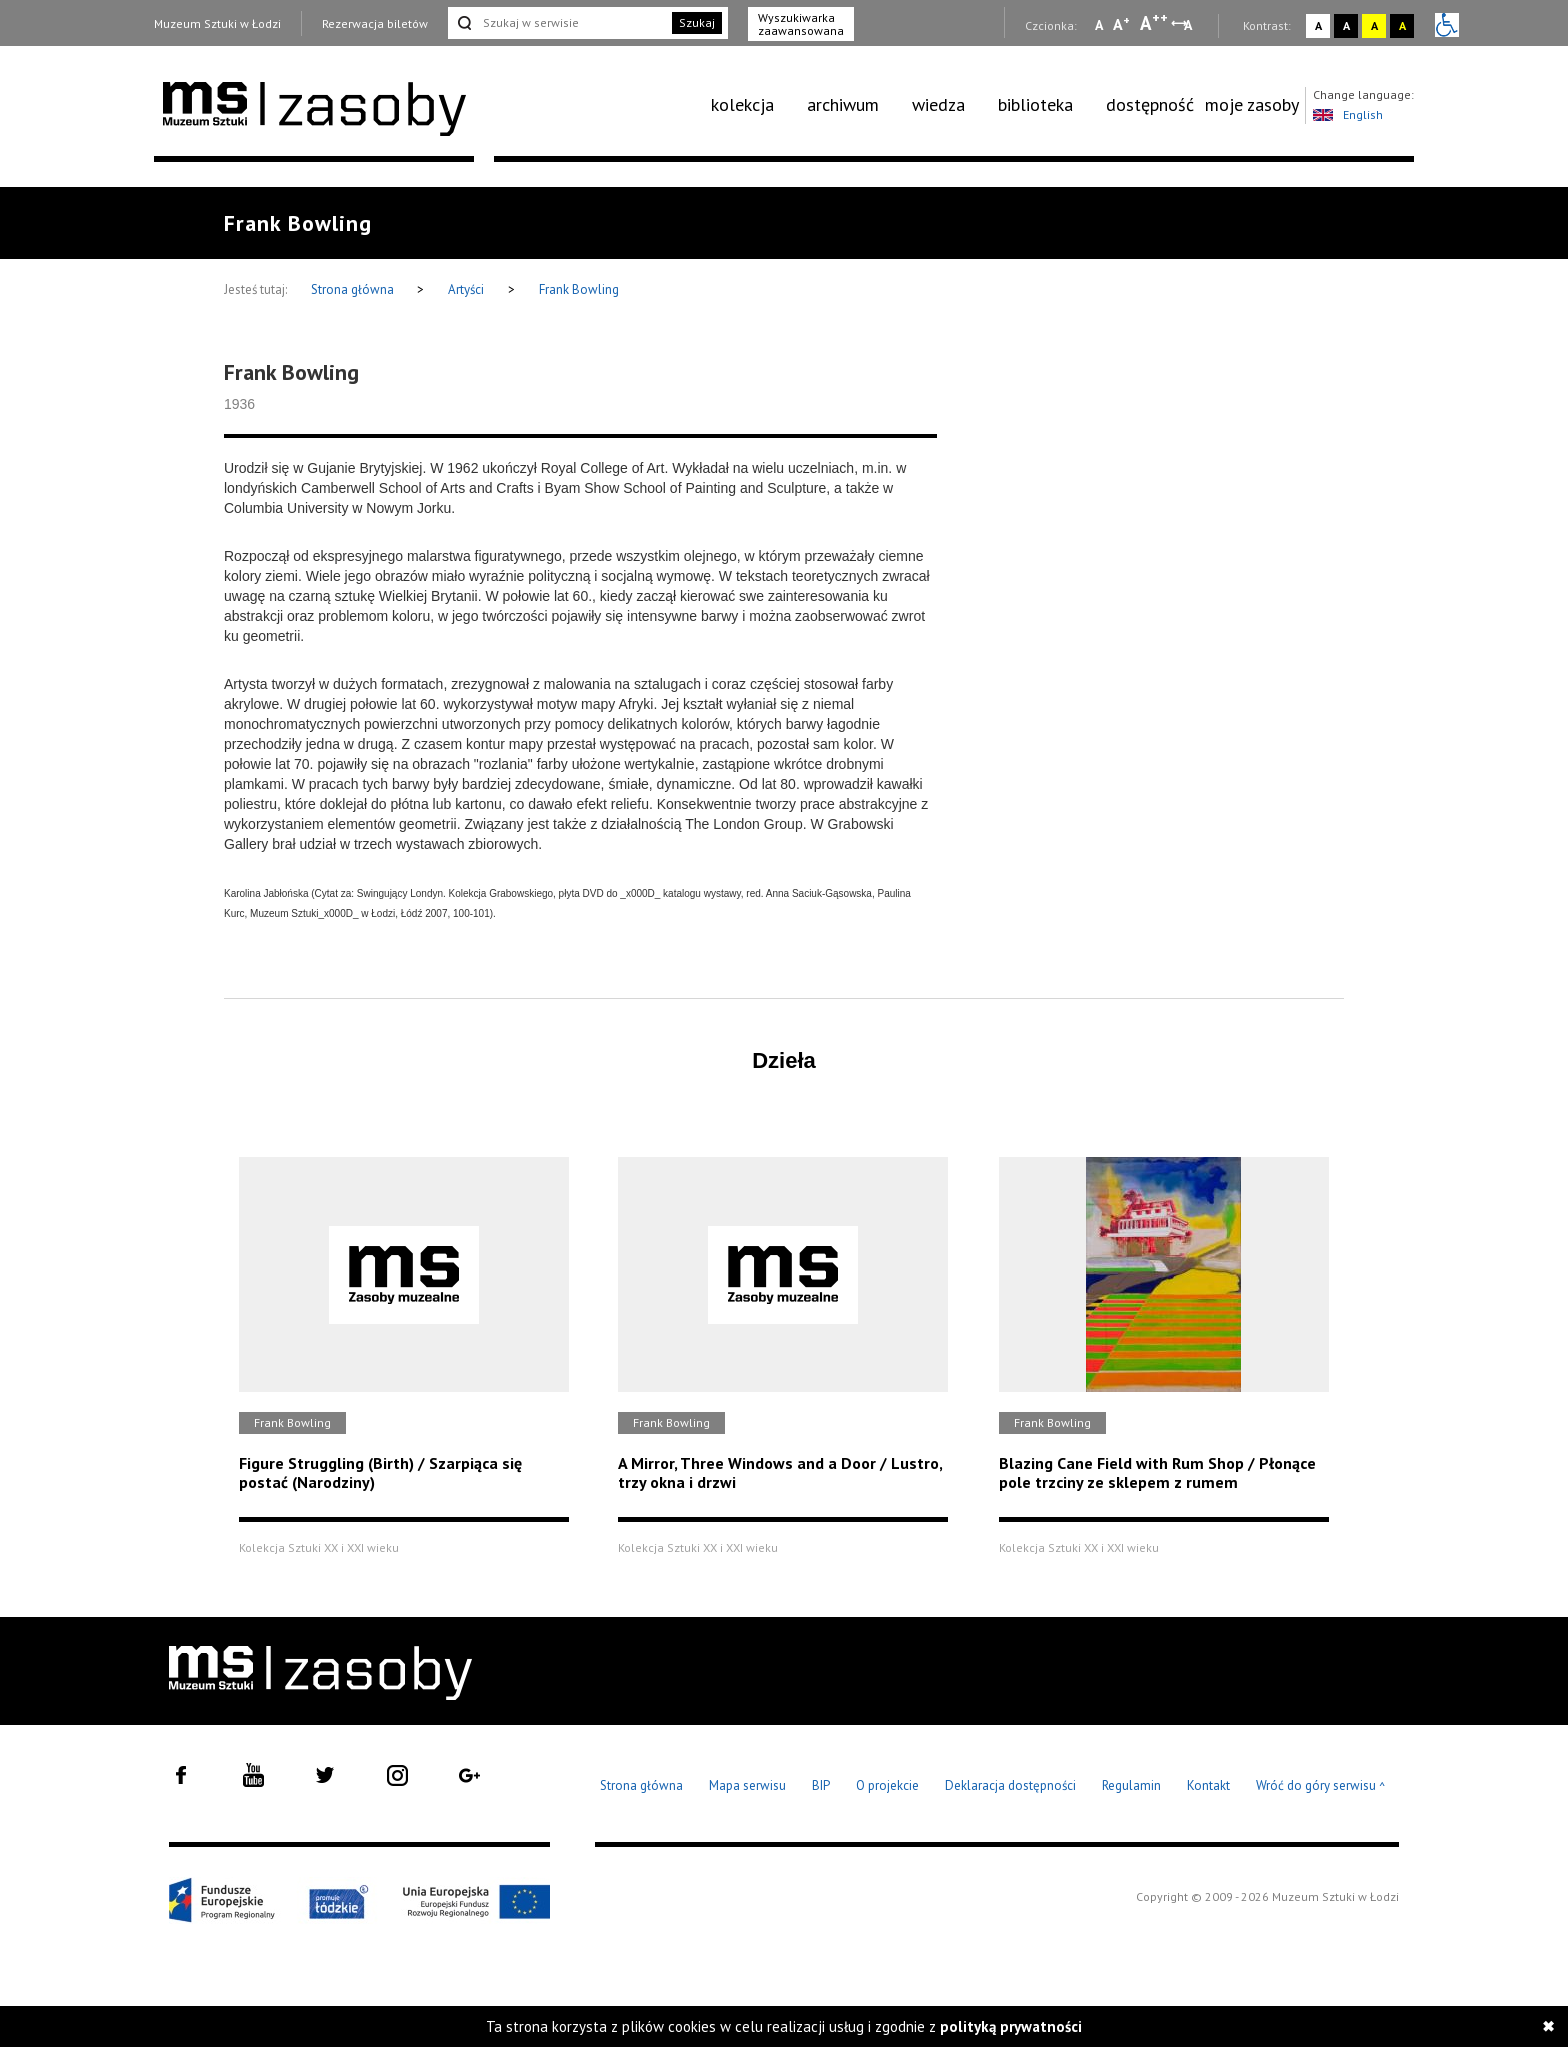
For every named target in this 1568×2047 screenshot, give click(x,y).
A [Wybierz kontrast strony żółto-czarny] (1374, 25)
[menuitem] (753, 105)
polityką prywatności (1011, 2026)
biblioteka (1035, 104)
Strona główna (354, 289)
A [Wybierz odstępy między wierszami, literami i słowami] (1189, 25)
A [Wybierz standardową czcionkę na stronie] (1121, 24)
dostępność (1150, 104)
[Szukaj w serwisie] (558, 23)
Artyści (466, 289)
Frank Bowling (579, 289)
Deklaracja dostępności (1010, 1785)
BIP (821, 1785)
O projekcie (887, 1785)
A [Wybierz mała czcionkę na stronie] (1099, 25)
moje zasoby (1252, 104)
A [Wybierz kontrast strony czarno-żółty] (1402, 25)
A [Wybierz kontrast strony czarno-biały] (1346, 25)
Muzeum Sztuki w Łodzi (217, 23)
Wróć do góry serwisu (1321, 1786)
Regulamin (1131, 1785)
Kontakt (1208, 1785)
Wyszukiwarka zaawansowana (801, 24)
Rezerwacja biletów (375, 23)
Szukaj (697, 22)
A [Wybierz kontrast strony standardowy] (1318, 25)
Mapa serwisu (747, 1785)
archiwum (843, 104)
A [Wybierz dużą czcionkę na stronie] (1154, 23)
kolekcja (742, 104)
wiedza (938, 104)
